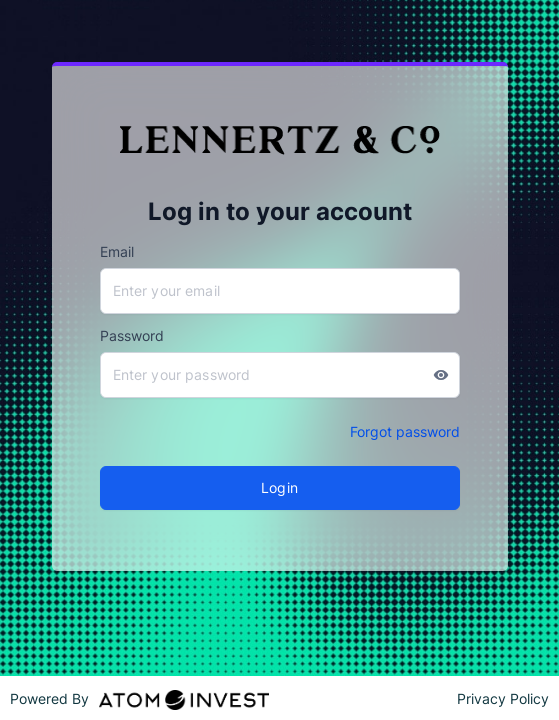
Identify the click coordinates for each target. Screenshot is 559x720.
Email (117, 251)
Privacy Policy (503, 698)
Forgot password (405, 431)
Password (132, 335)
